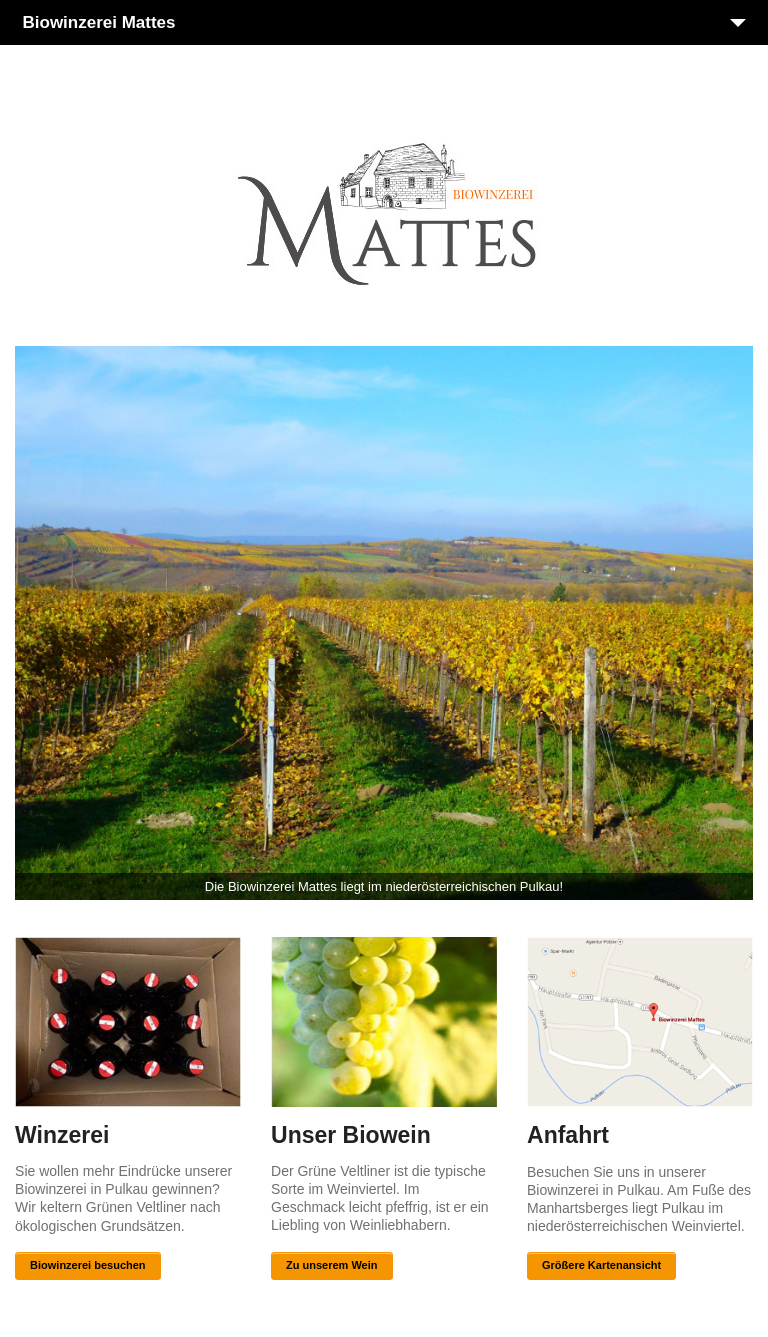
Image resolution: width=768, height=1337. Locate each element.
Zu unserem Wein (331, 1265)
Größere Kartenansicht (601, 1265)
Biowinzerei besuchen (88, 1265)
